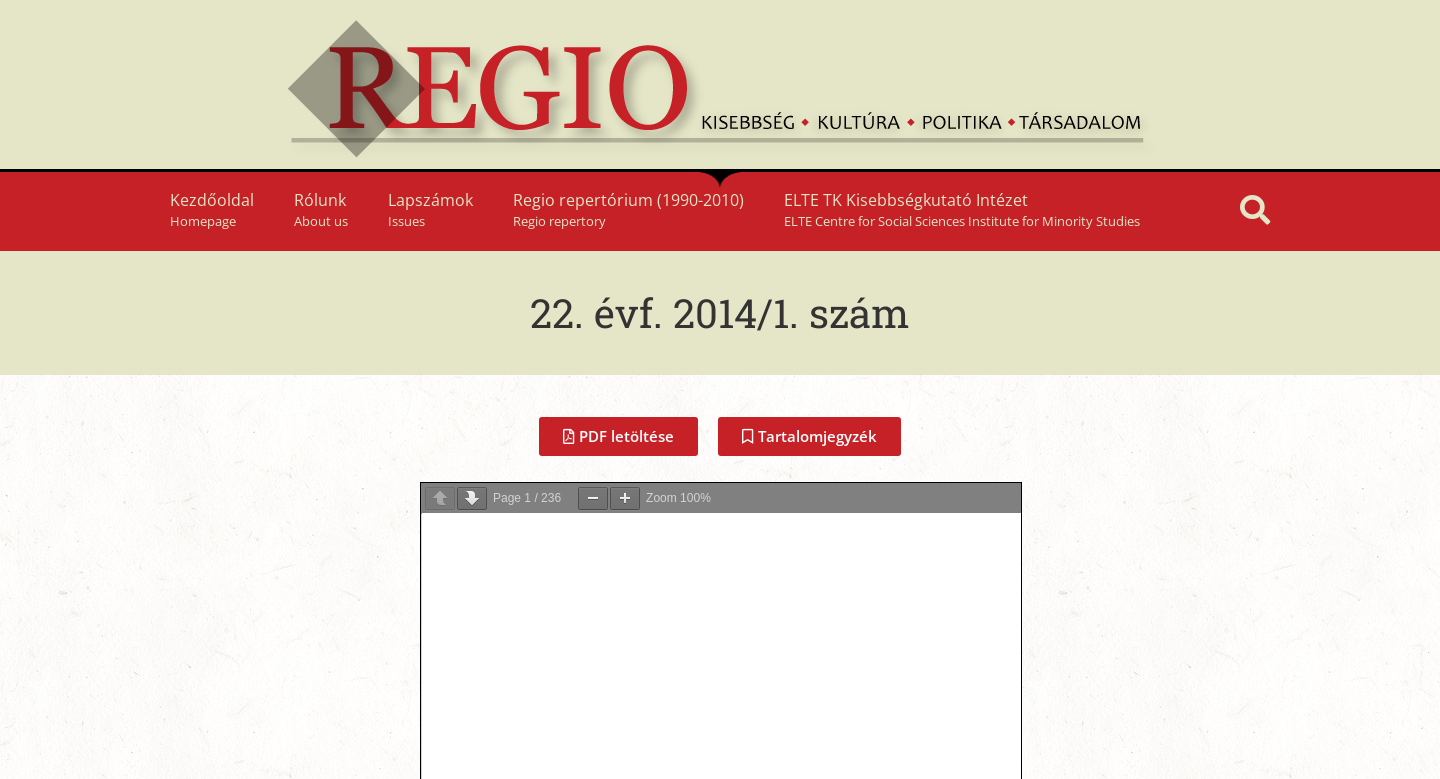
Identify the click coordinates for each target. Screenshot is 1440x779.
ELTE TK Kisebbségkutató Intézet (962, 209)
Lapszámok (430, 209)
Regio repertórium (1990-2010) (628, 209)
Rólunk (321, 209)
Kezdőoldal (212, 209)
